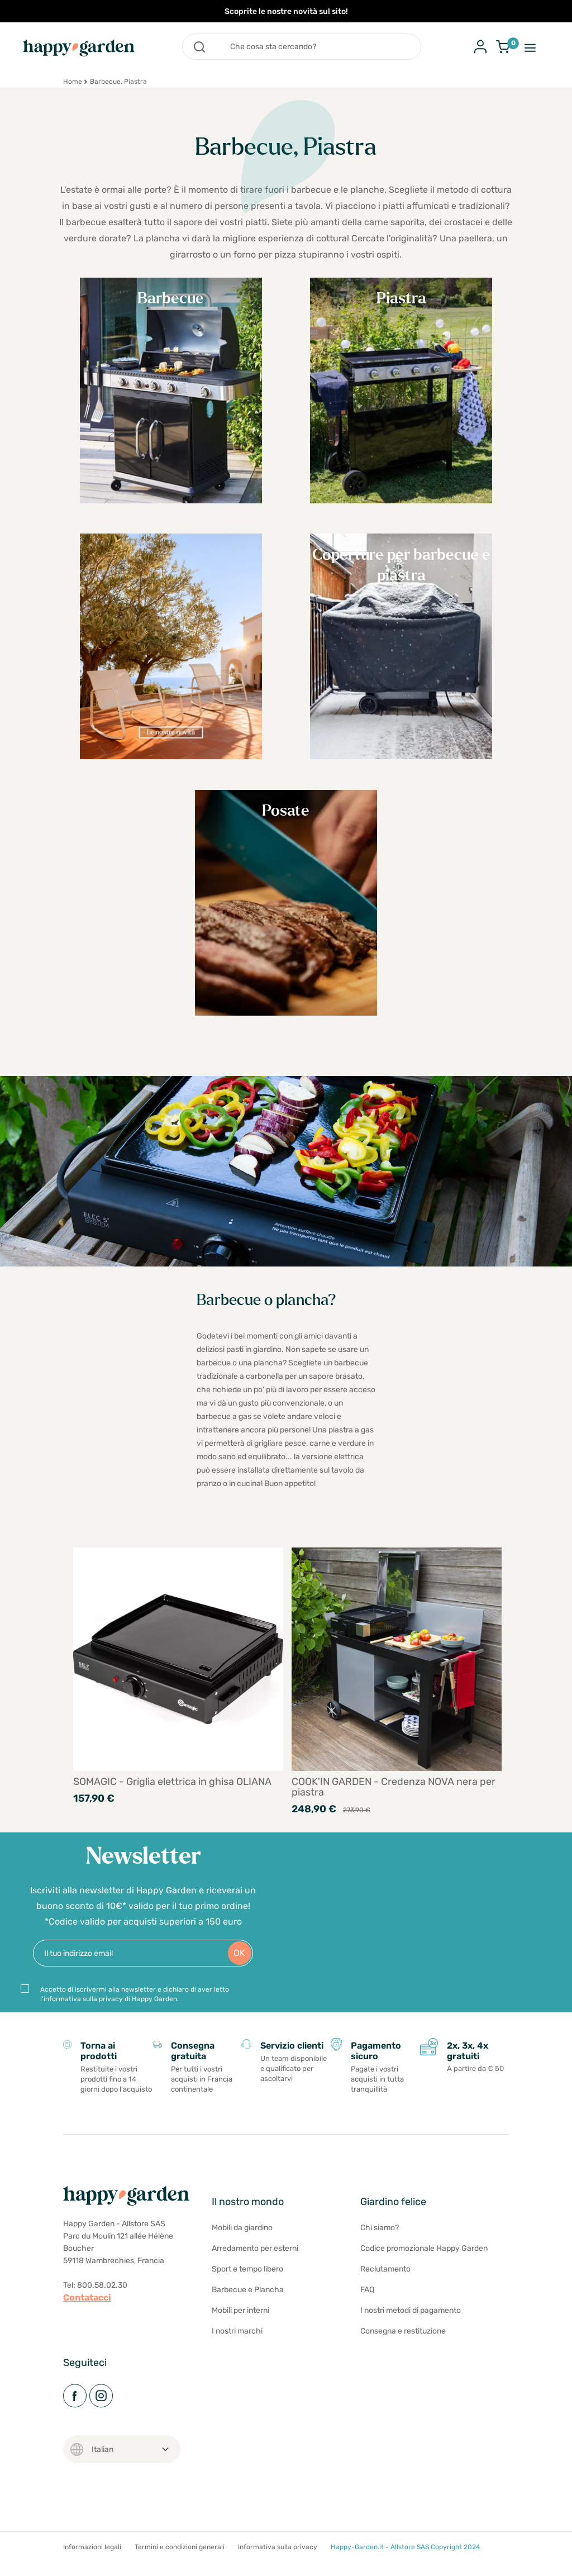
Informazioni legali (92, 2568)
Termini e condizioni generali (180, 2568)
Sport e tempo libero (247, 2290)
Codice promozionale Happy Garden (424, 2269)
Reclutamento (385, 2290)
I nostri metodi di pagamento (410, 2331)
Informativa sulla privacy (277, 2568)
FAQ (367, 2311)
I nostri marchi (237, 2352)
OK (239, 1968)
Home (72, 81)
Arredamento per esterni (255, 2269)
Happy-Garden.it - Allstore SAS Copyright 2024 (405, 2568)
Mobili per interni (240, 2331)
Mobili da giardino (242, 2249)
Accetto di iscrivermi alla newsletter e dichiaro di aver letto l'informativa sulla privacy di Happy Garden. (134, 2010)
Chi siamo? (379, 2249)
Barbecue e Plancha (248, 2311)
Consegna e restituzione (403, 2352)
